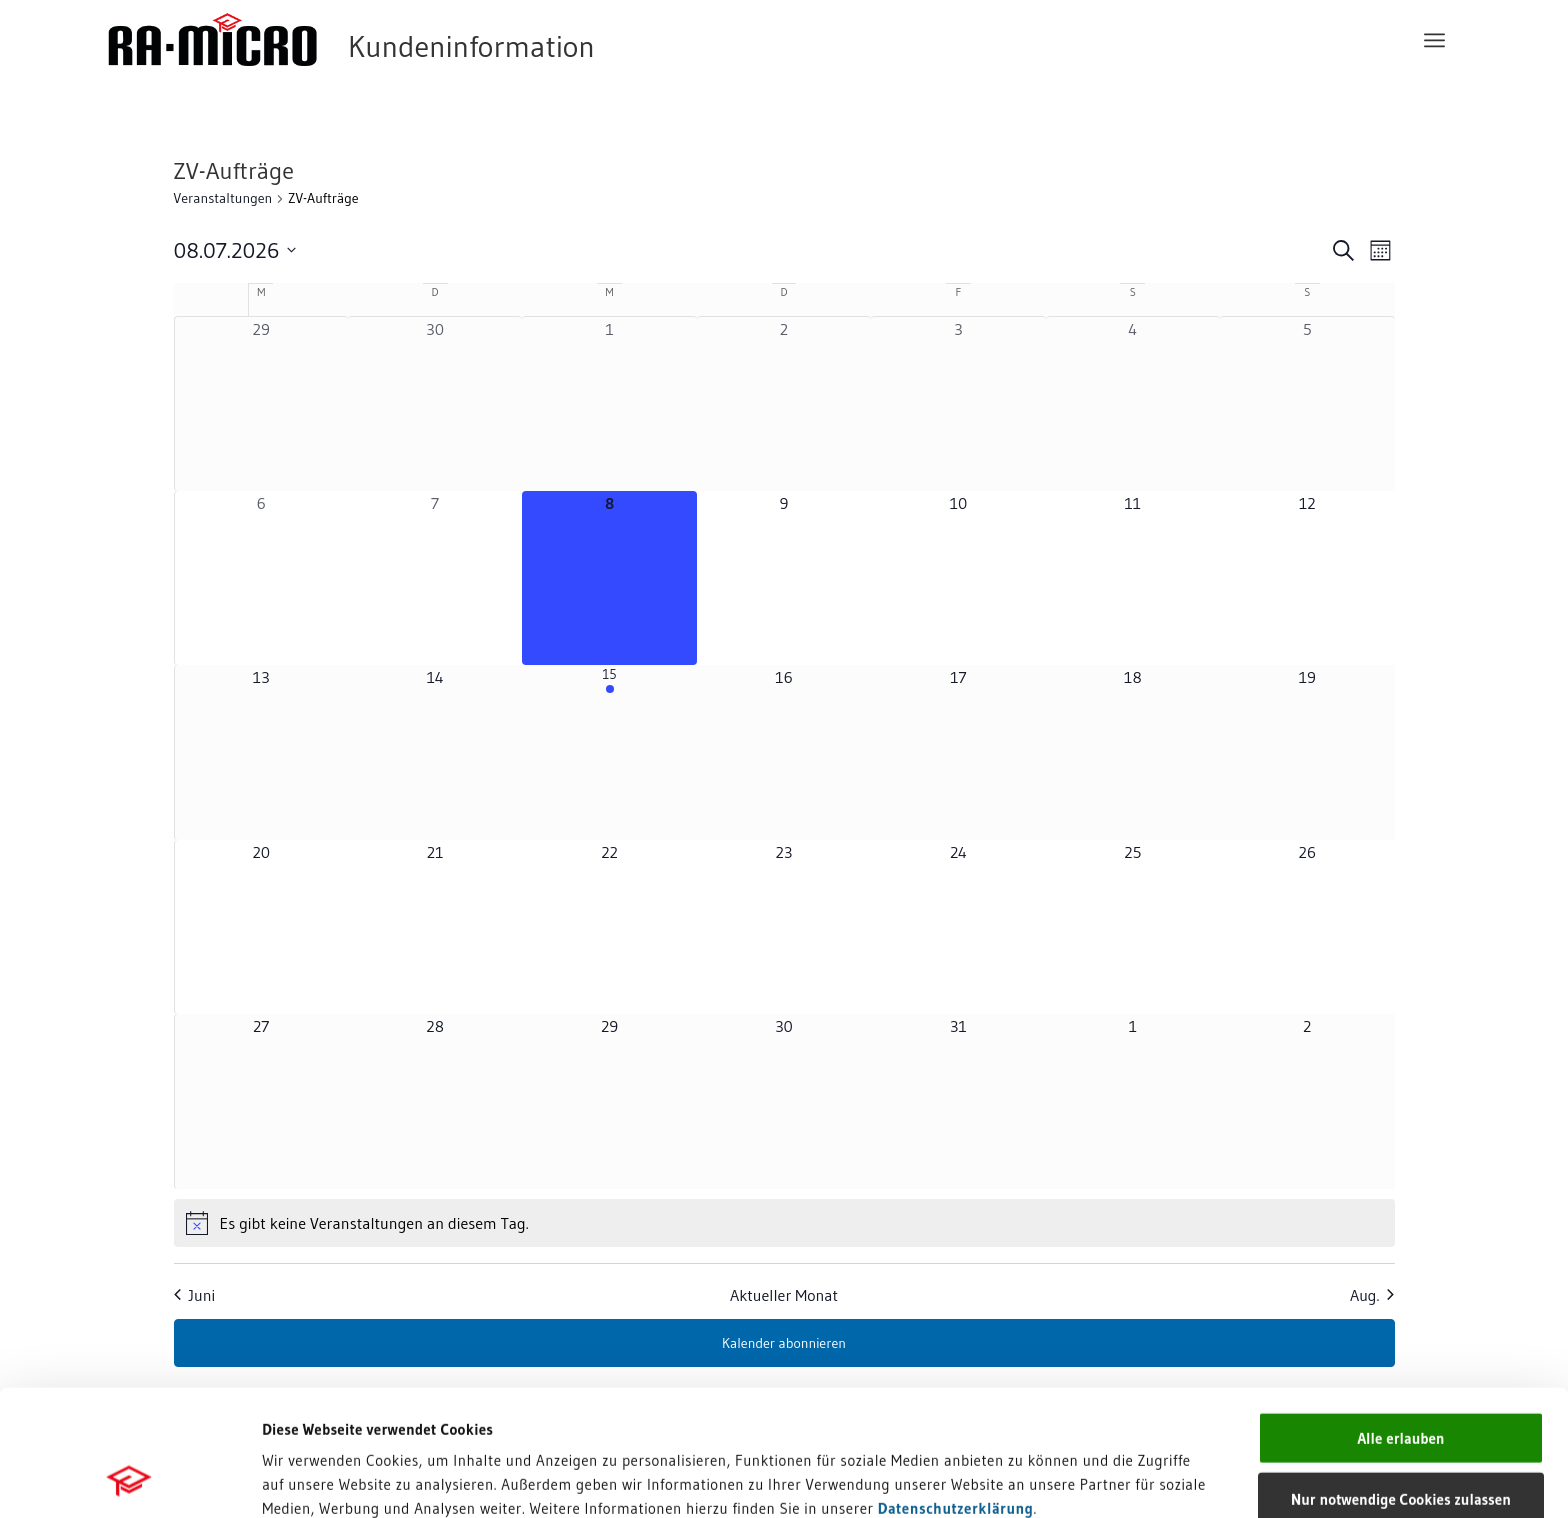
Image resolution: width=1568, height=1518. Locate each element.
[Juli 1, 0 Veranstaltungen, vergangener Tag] (609, 403)
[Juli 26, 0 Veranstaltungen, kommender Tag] (1307, 927)
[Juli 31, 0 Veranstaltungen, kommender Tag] (958, 1101)
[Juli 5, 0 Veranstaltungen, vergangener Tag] (1307, 403)
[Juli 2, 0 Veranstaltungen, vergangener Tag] (784, 403)
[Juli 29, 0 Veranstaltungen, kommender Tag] (609, 1101)
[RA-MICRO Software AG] (433, 40)
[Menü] (1434, 40)
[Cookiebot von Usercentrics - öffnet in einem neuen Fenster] (129, 1479)
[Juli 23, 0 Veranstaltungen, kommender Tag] (784, 927)
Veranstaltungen (223, 198)
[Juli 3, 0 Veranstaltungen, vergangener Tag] (958, 403)
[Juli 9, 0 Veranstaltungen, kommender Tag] (784, 578)
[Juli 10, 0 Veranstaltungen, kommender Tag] (958, 578)
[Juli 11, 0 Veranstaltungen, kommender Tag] (1133, 578)
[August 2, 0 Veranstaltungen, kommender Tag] (1307, 1101)
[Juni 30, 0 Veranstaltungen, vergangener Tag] (435, 403)
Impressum (300, 1413)
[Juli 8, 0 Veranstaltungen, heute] (609, 578)
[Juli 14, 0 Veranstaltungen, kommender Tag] (435, 752)
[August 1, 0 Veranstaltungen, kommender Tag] (1133, 1101)
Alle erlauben (1400, 1319)
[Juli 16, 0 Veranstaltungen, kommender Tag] (784, 752)
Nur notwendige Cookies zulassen (1401, 1380)
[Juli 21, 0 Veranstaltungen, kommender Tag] (435, 927)
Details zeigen (1009, 1478)
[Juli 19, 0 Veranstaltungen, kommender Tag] (1307, 752)
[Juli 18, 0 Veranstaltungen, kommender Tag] (1133, 752)
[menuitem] (1434, 40)
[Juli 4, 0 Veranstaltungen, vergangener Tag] (1133, 403)
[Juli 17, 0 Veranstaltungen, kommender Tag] (958, 752)
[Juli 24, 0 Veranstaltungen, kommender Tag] (958, 927)
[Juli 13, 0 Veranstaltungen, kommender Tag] (261, 752)
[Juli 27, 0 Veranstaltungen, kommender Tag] (261, 1101)
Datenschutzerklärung (956, 1389)
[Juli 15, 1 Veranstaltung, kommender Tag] (609, 752)
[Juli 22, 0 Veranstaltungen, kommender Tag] (609, 927)
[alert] (784, 1223)
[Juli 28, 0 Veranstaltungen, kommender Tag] (435, 1101)
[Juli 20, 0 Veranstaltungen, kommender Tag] (261, 927)
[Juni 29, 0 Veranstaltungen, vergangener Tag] (261, 403)
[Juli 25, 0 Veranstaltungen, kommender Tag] (1133, 927)
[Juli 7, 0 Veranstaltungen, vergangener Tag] (435, 578)
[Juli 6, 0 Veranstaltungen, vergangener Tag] (261, 578)
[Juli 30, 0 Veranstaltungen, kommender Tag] (784, 1101)
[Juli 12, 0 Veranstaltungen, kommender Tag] (1307, 578)
